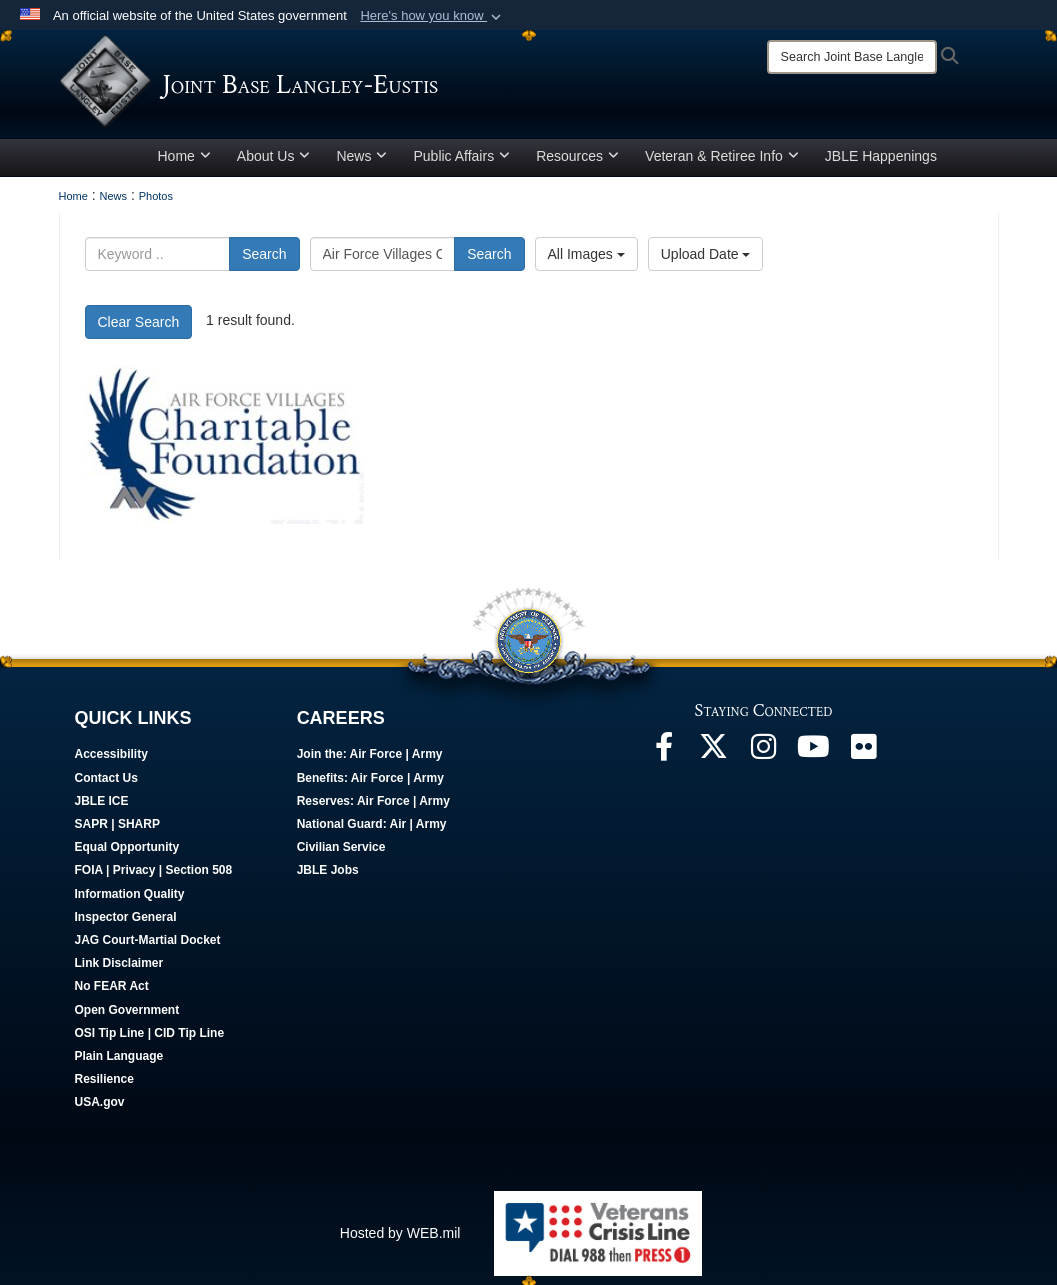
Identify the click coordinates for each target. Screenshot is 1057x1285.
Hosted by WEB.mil (400, 1240)
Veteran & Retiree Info (722, 163)
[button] (432, 16)
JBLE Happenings (881, 163)
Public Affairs (461, 163)
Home (184, 163)
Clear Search (139, 329)
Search (264, 261)
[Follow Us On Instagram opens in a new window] (764, 759)
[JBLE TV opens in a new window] (814, 759)
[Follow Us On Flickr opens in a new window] (864, 759)
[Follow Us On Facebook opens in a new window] (664, 759)
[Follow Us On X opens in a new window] (714, 759)
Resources (577, 163)
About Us (274, 163)
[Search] (852, 57)
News (361, 163)
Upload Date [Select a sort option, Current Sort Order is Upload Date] (706, 261)
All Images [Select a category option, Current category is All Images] (586, 261)
